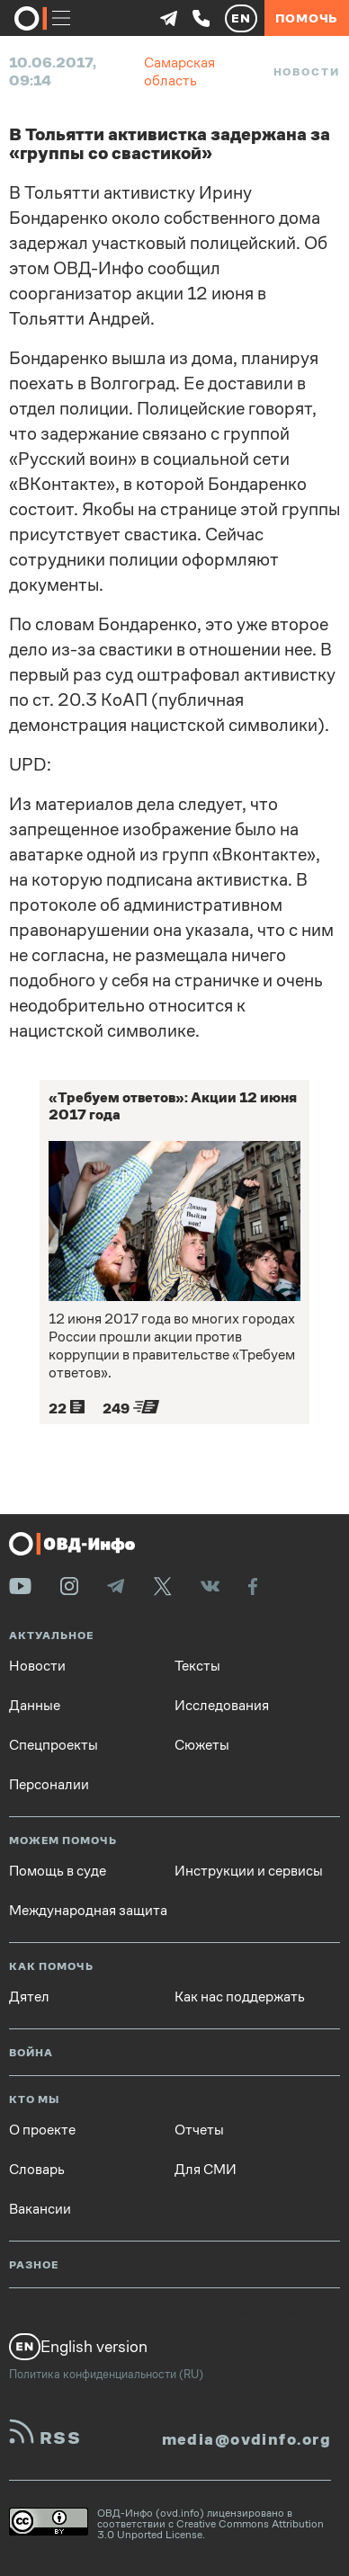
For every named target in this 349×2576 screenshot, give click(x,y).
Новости (306, 72)
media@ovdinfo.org (246, 2439)
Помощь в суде (57, 1871)
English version (78, 2346)
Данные (34, 1706)
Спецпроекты (53, 1745)
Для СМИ (205, 2170)
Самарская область (179, 71)
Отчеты (199, 2130)
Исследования (221, 1706)
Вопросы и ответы (249, 2312)
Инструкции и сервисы (248, 1871)
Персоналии (49, 1785)
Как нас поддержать (239, 1997)
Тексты (197, 1666)
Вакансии (40, 2209)
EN (241, 18)
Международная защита (88, 1911)
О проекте (42, 2130)
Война (31, 2053)
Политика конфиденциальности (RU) (106, 2374)
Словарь (37, 2170)
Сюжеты (201, 1745)
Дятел (29, 1997)
